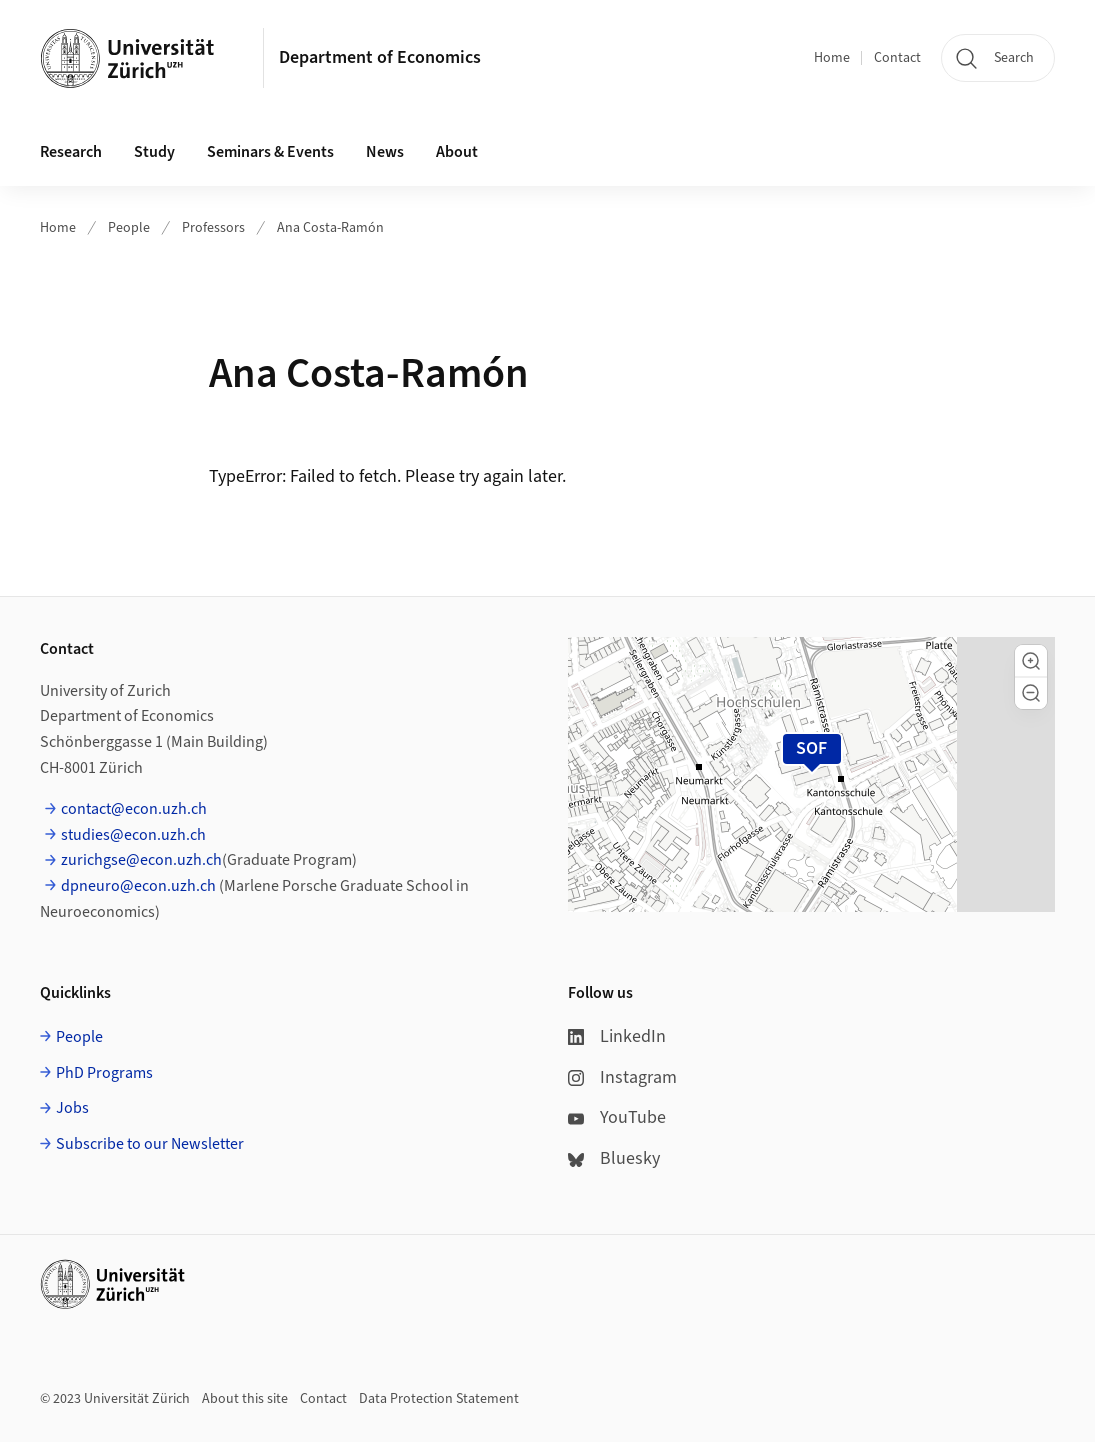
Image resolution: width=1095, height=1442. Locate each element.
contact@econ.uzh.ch (134, 809)
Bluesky (614, 1158)
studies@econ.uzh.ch (133, 835)
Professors (213, 228)
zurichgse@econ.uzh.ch (141, 860)
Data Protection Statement (439, 1399)
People (129, 228)
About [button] (457, 152)
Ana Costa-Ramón (330, 228)
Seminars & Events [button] (270, 152)
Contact (897, 58)
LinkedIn (617, 1036)
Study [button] (154, 152)
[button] (1031, 661)
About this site (245, 1399)
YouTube (617, 1117)
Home (832, 58)
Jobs (72, 1108)
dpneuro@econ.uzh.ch (138, 886)
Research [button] (71, 152)
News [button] (385, 152)
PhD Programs (104, 1073)
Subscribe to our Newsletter (150, 1144)
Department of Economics (380, 57)
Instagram (622, 1077)
